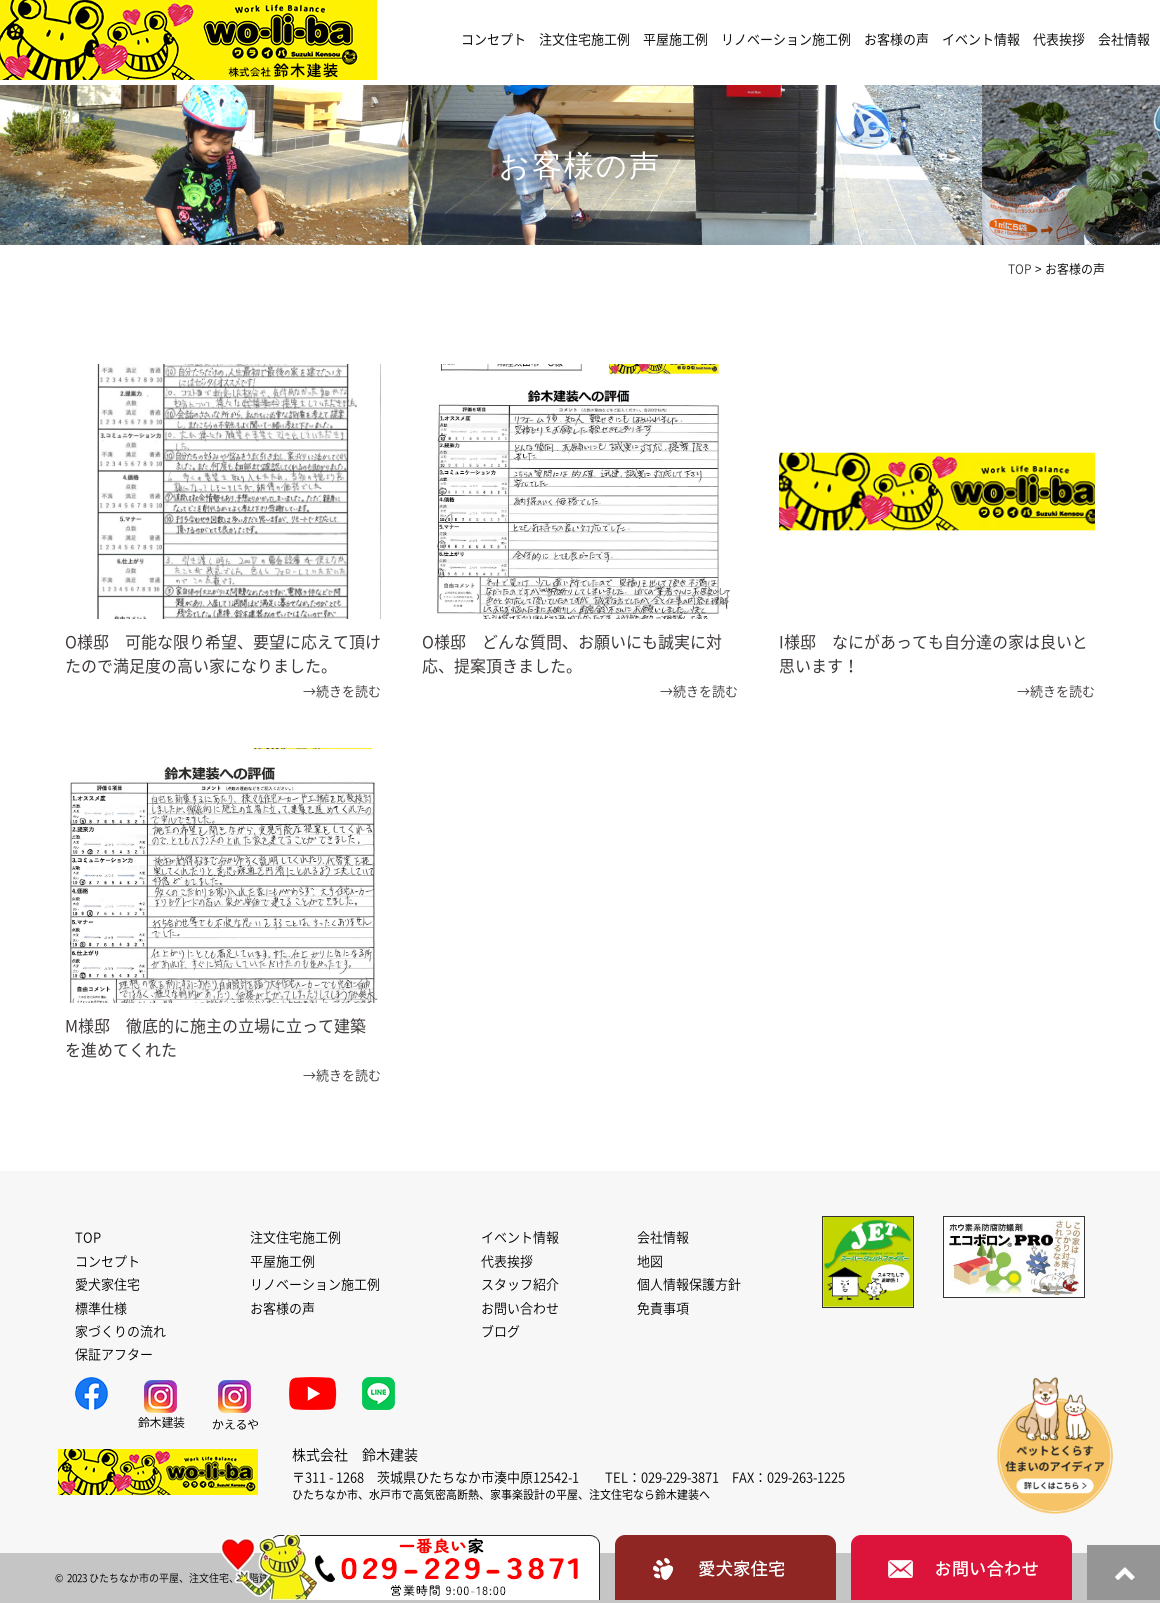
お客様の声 (896, 39)
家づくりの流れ (120, 1331)
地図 (650, 1261)
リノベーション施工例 (786, 39)
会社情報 (1124, 39)
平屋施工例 (675, 39)
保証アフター (114, 1354)
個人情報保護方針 (689, 1284)
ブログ (500, 1331)
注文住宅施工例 (584, 39)
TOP (88, 1237)
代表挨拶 (1059, 39)
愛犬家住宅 (107, 1284)
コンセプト (493, 39)
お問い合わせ (520, 1308)
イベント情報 (981, 39)
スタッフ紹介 (520, 1284)
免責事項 (663, 1308)
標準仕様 (101, 1308)
